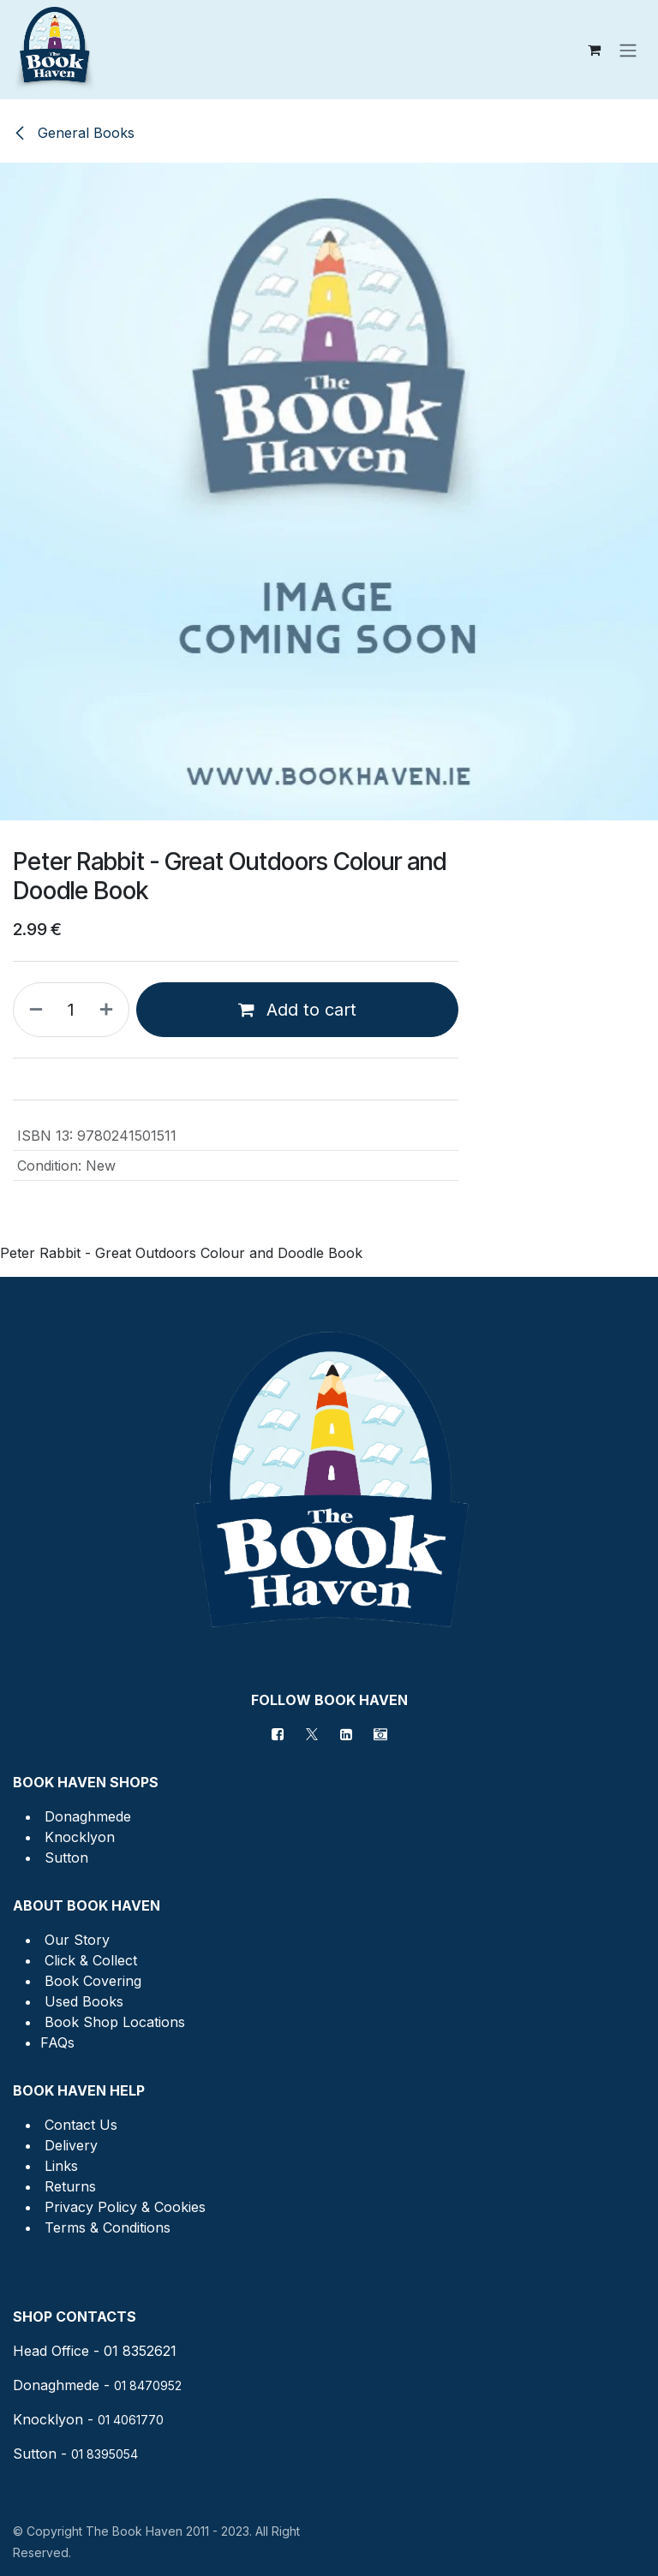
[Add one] (110, 1009)
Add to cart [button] (297, 1009)
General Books (74, 132)
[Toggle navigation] (628, 50)
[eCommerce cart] (594, 50)
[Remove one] (32, 1009)
